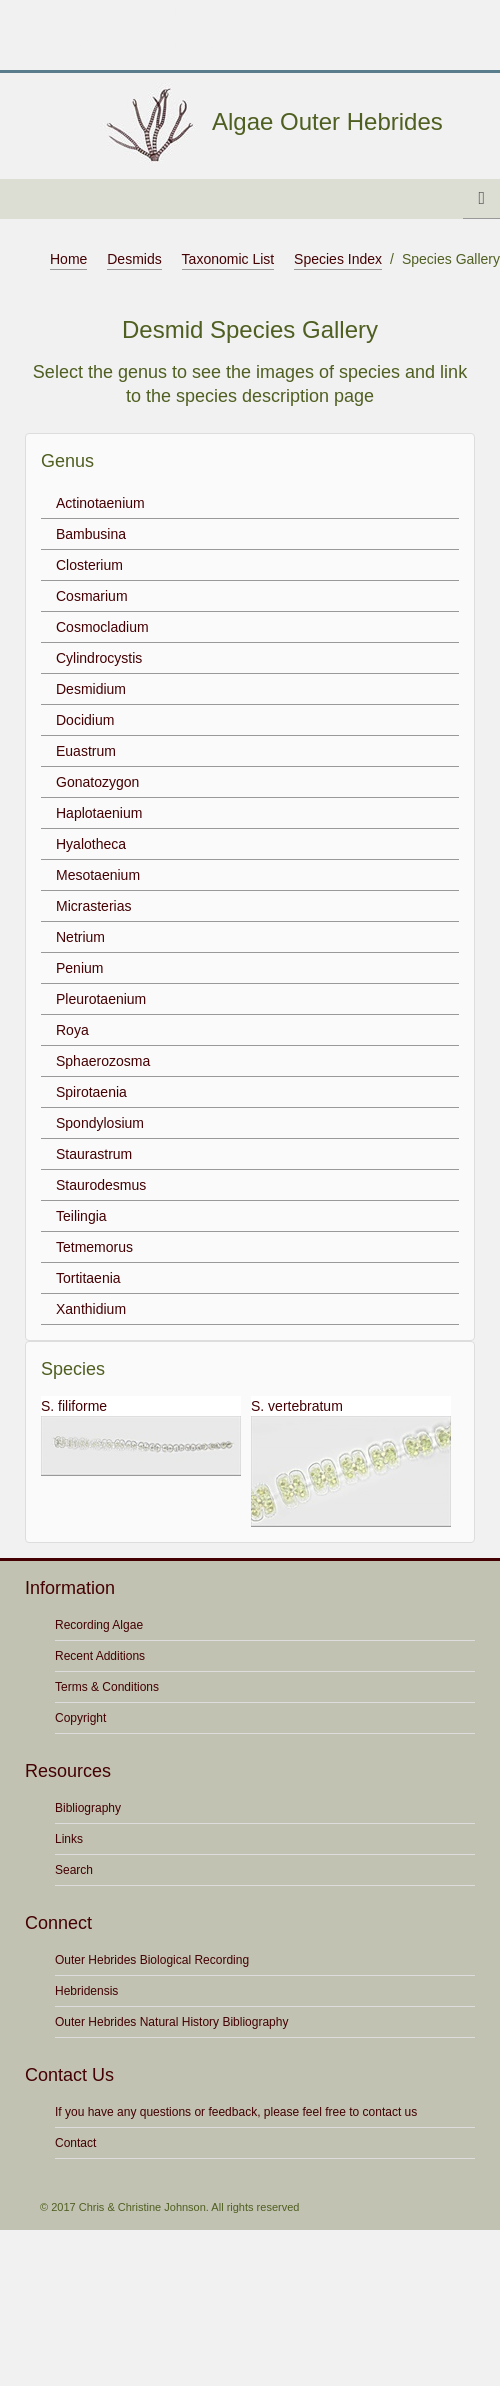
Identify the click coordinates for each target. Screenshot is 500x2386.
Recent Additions (100, 1656)
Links (69, 1839)
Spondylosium (100, 1123)
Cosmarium (92, 596)
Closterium (89, 565)
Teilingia (81, 1216)
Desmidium (91, 689)
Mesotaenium (98, 875)
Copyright (80, 1718)
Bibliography (88, 1808)
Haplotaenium (99, 813)
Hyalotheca (91, 844)
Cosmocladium (102, 627)
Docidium (85, 720)
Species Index (338, 259)
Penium (79, 968)
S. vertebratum (351, 1462)
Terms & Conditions (107, 1687)
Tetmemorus (94, 1247)
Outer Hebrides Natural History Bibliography (171, 2022)
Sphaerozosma (103, 1061)
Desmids (134, 259)
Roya (72, 1030)
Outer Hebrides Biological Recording (152, 1960)
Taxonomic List (228, 259)
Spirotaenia (91, 1092)
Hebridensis (86, 1991)
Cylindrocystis (99, 658)
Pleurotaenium (101, 999)
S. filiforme (141, 1436)
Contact (75, 2143)
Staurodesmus (101, 1185)
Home (68, 259)
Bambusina (91, 534)
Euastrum (86, 751)
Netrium (80, 937)
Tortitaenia (88, 1278)
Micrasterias (93, 906)
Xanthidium (91, 1309)
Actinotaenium (100, 503)
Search (74, 1870)
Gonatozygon (97, 782)
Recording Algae (99, 1625)
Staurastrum (94, 1154)
